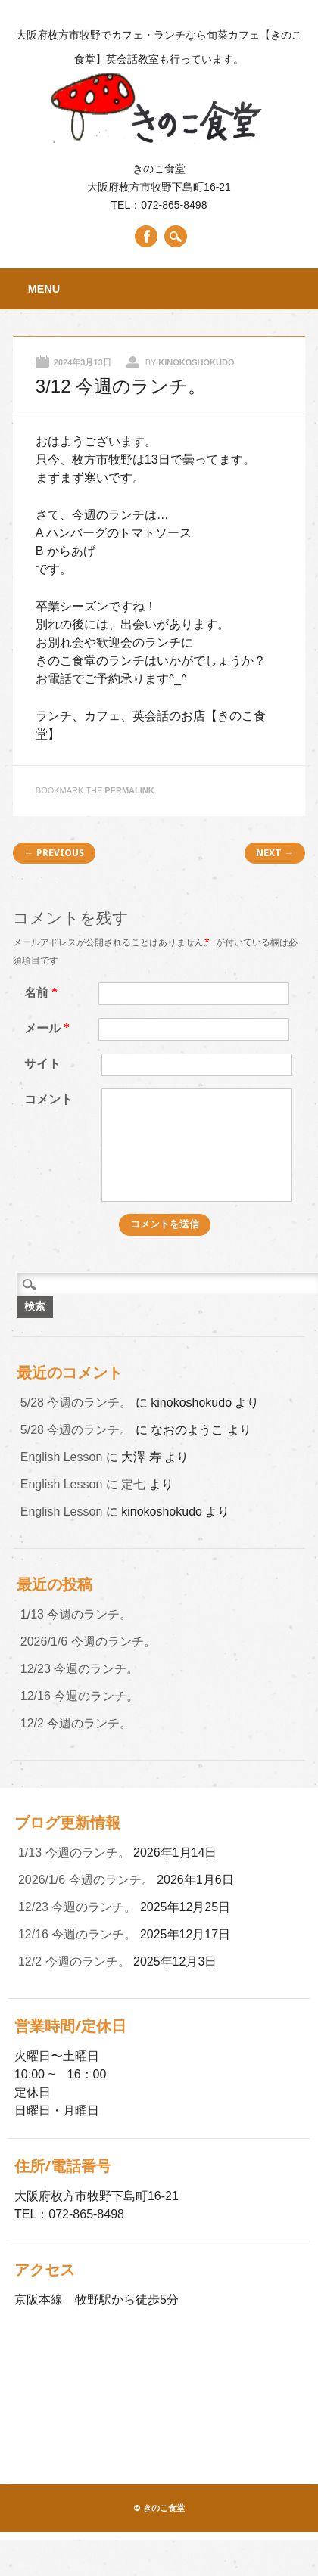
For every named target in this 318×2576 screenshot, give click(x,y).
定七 (133, 1484)
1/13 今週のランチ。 (76, 1614)
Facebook (146, 236)
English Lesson (61, 1457)
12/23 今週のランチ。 (79, 1668)
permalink (129, 790)
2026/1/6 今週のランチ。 (88, 1641)
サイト (42, 1064)
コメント (48, 1099)
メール (48, 1028)
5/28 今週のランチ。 (76, 1402)
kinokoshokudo (196, 362)
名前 (42, 992)
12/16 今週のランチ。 (79, 1696)
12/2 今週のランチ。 (76, 1723)
